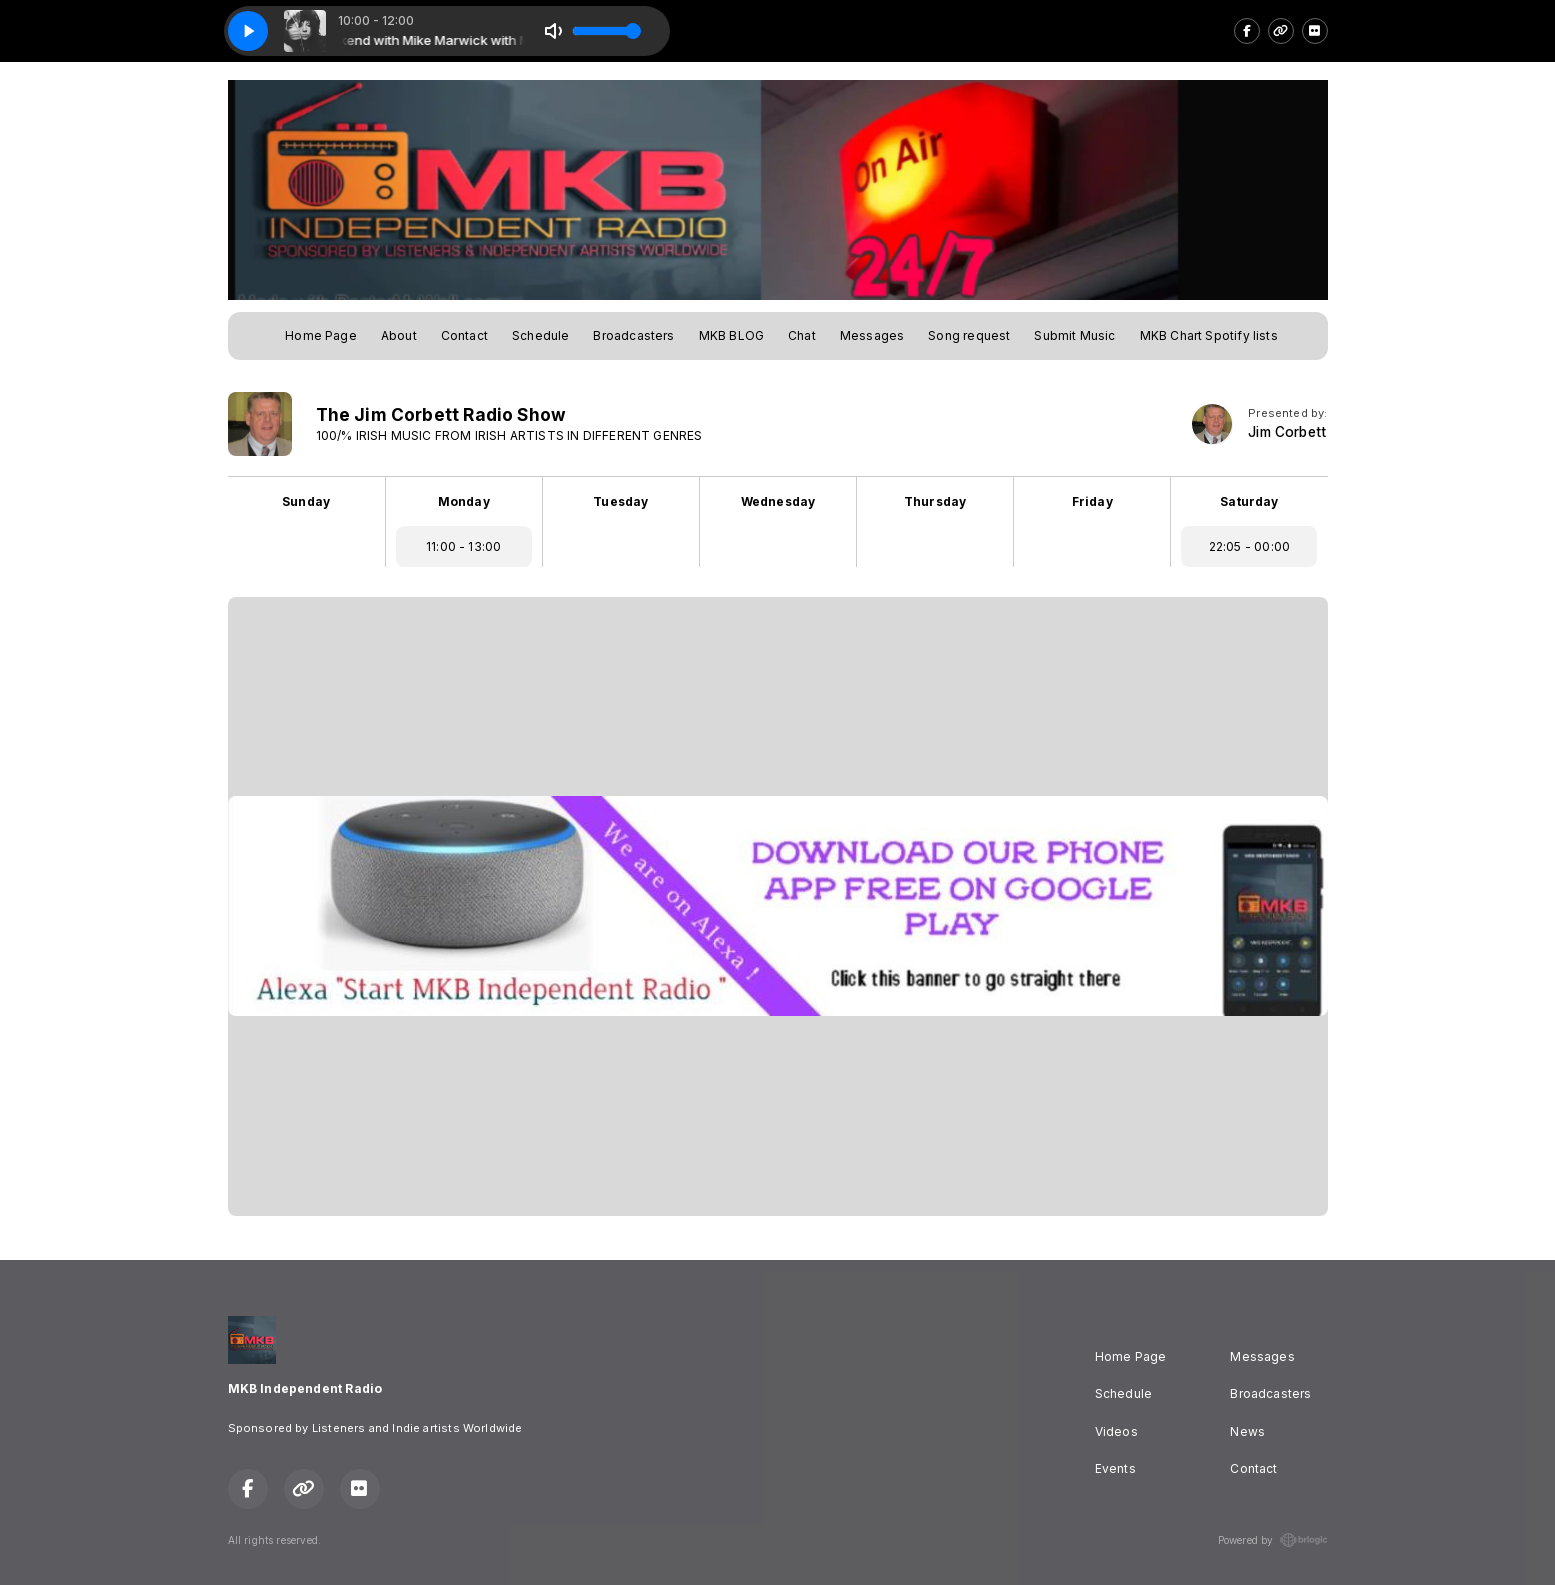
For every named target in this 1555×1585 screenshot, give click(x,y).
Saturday (1249, 501)
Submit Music (1074, 335)
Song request (969, 335)
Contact (464, 335)
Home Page (321, 335)
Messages (872, 335)
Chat (802, 335)
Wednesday (778, 501)
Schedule (540, 335)
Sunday (306, 501)
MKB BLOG (731, 335)
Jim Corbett (1287, 432)
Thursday (935, 501)
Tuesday (620, 501)
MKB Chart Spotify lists (1209, 335)
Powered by (1273, 1540)
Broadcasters (633, 335)
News (1247, 1431)
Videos (1116, 1431)
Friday (1092, 501)
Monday (464, 501)
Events (1115, 1468)
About (399, 335)
